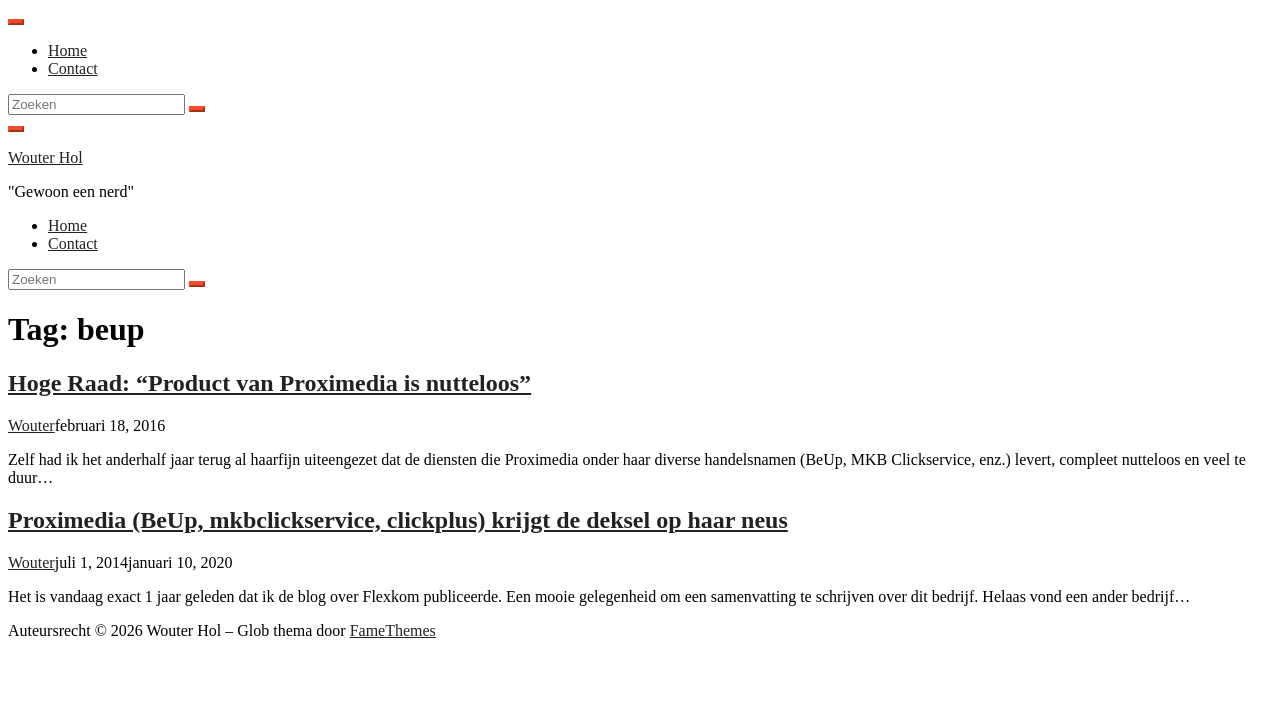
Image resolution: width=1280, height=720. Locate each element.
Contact (73, 68)
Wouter (31, 425)
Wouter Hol (45, 157)
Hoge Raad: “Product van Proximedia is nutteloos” (269, 383)
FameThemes (393, 630)
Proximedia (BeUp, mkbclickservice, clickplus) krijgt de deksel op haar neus (398, 520)
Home (67, 50)
